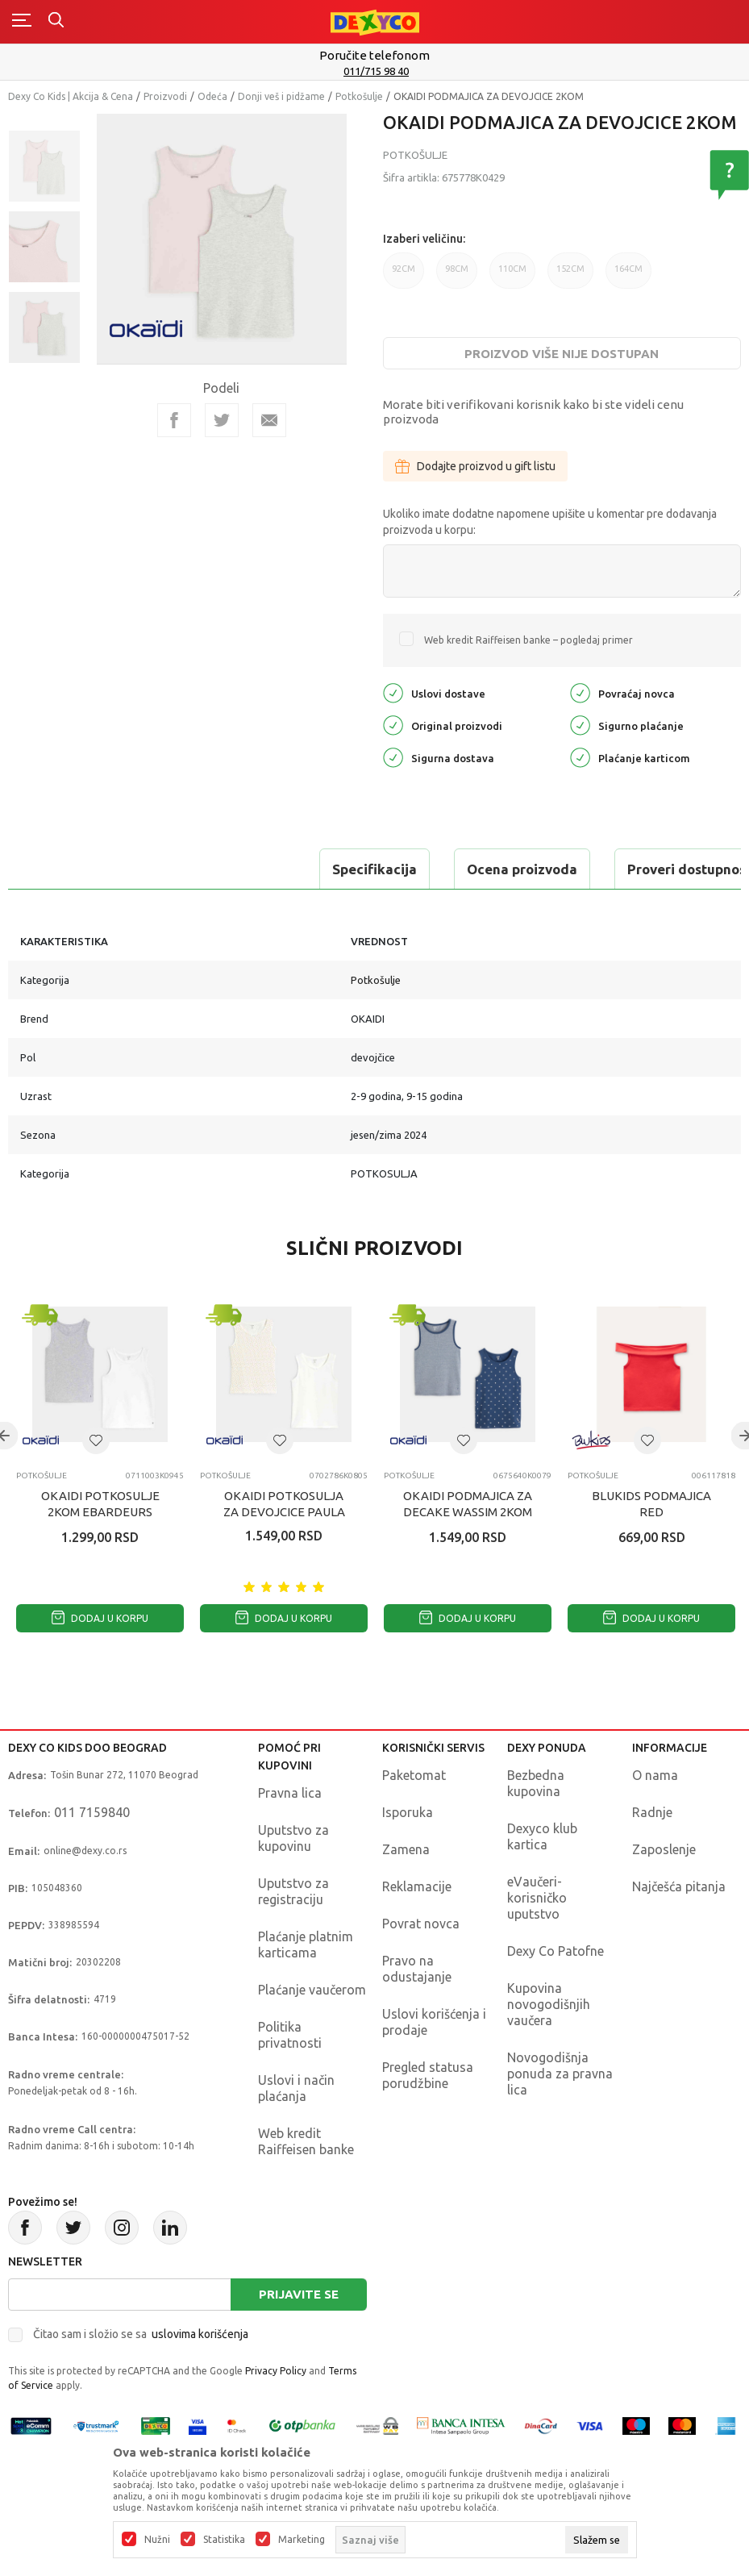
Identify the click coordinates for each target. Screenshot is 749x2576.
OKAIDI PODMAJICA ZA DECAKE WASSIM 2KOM (467, 1504)
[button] (96, 1440)
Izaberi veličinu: (424, 238)
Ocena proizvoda (223, 869)
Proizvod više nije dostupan (561, 354)
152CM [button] (570, 276)
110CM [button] (512, 276)
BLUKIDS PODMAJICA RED (651, 1504)
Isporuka (407, 1812)
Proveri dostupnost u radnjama (429, 869)
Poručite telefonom (374, 55)
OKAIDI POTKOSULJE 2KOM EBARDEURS (100, 1504)
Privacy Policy (275, 2371)
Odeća (212, 96)
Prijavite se (299, 2294)
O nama (655, 1775)
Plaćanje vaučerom (312, 1989)
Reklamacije (416, 1886)
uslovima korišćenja (200, 2334)
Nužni (157, 2540)
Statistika (224, 2540)
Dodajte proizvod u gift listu (475, 466)
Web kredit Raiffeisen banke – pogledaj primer (528, 640)
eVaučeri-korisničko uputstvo (537, 1897)
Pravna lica (290, 1793)
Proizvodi (165, 96)
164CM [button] (628, 276)
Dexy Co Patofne (555, 1951)
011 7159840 (92, 1812)
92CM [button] (403, 276)
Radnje (652, 1812)
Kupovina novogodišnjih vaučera (548, 2004)
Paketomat (414, 1775)
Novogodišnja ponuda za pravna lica (560, 2073)
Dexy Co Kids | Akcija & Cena (70, 96)
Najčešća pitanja (679, 1886)
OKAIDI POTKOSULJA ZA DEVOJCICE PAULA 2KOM (284, 1512)
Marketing (301, 2540)
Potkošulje (359, 96)
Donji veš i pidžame (281, 96)
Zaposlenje (664, 1849)
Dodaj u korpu (100, 1618)
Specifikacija (75, 869)
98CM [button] (456, 276)
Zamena (406, 1849)
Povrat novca (421, 1923)
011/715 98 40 (376, 71)
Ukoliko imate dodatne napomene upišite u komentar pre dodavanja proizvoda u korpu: (550, 521)
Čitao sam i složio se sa (140, 2334)
